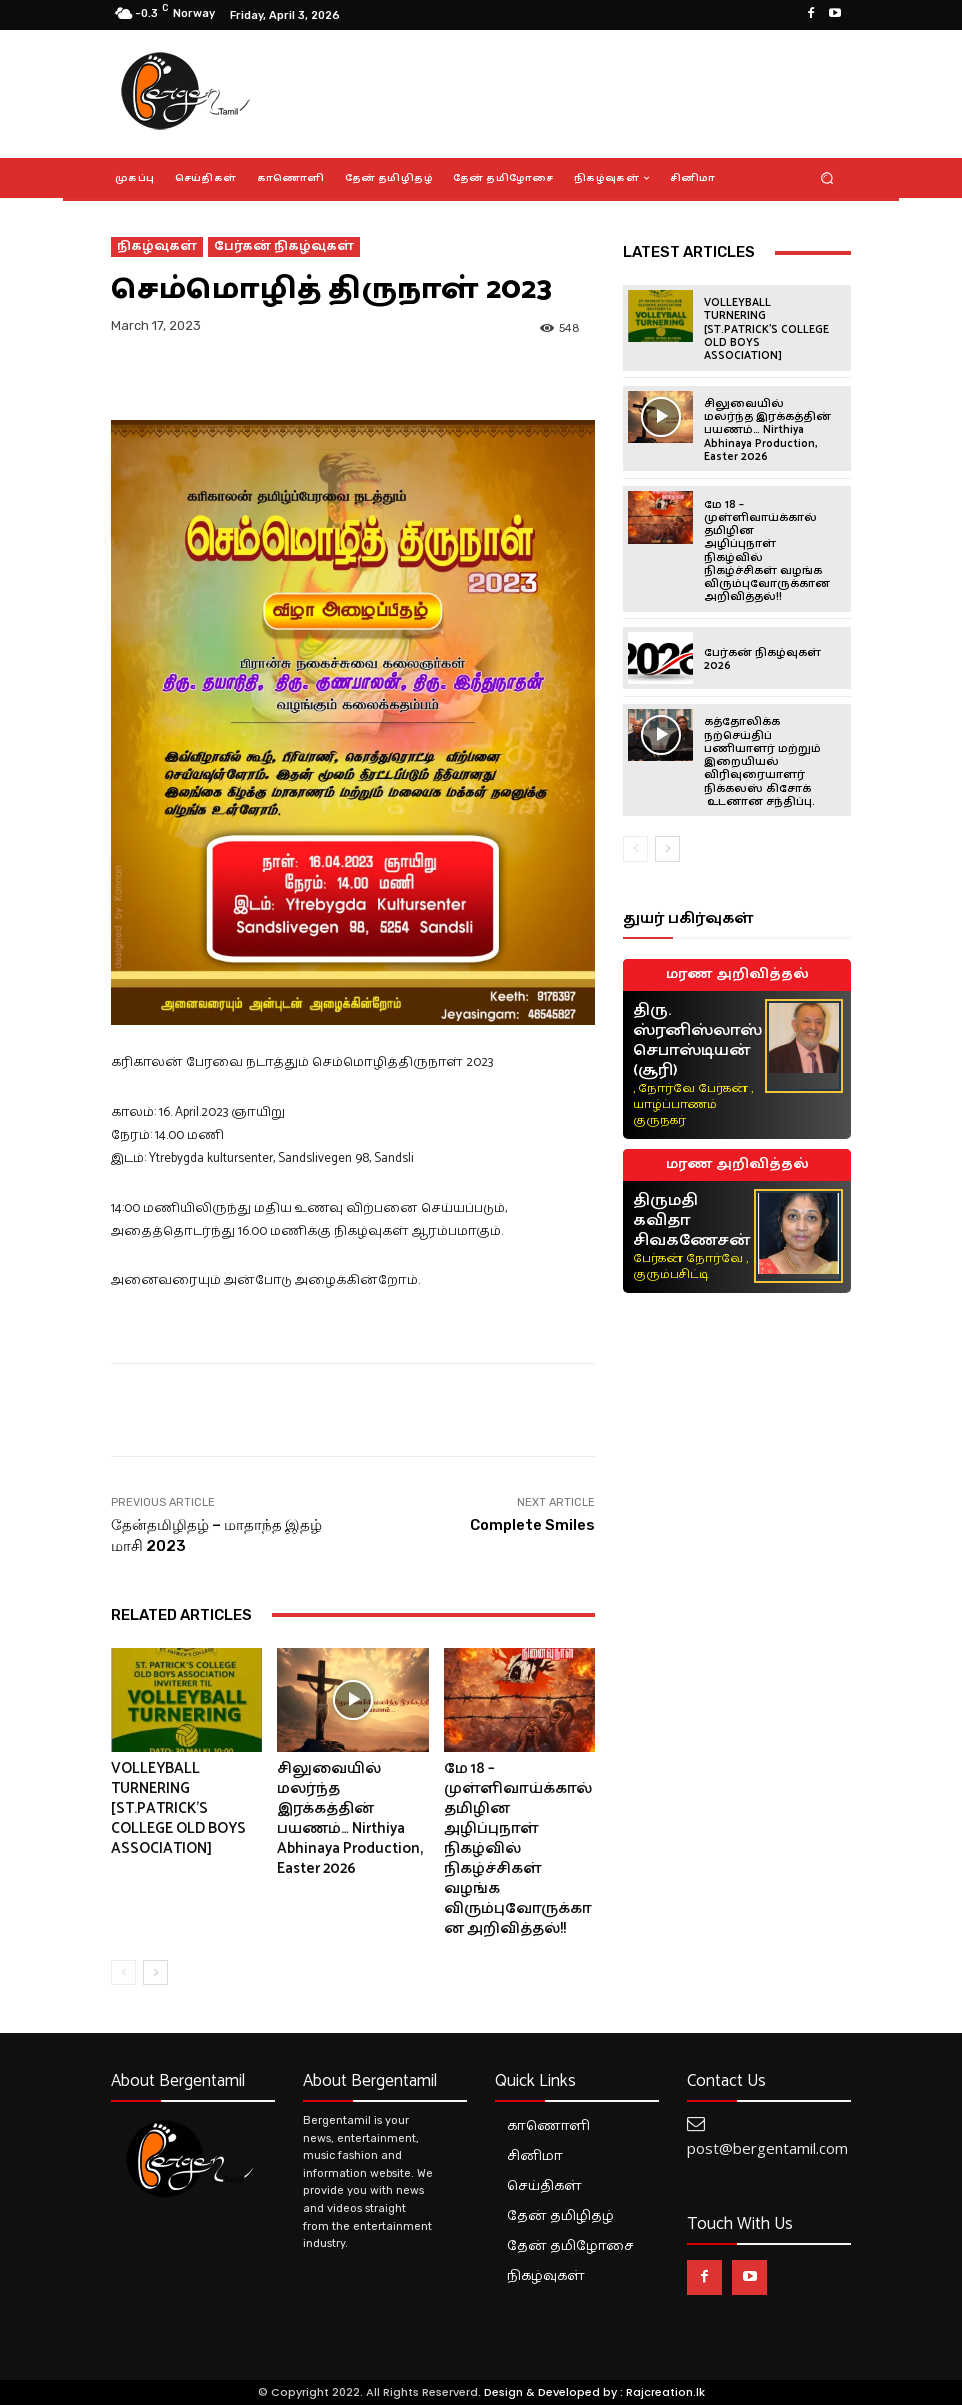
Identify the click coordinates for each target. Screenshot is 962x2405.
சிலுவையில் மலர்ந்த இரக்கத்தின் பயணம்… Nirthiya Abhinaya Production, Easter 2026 (350, 1818)
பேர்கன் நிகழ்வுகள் (284, 247)
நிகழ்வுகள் (157, 247)
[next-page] (155, 1972)
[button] (827, 177)
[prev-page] (123, 1972)
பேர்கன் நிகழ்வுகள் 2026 (762, 658)
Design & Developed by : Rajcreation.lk (594, 2392)
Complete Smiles (532, 1525)
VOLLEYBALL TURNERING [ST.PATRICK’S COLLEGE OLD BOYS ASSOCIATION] (178, 1808)
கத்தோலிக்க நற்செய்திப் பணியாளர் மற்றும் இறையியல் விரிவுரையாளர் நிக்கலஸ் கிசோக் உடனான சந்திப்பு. (762, 760)
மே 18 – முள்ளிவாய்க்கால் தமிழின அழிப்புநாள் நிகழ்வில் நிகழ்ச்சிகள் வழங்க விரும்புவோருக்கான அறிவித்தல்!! (518, 1848)
